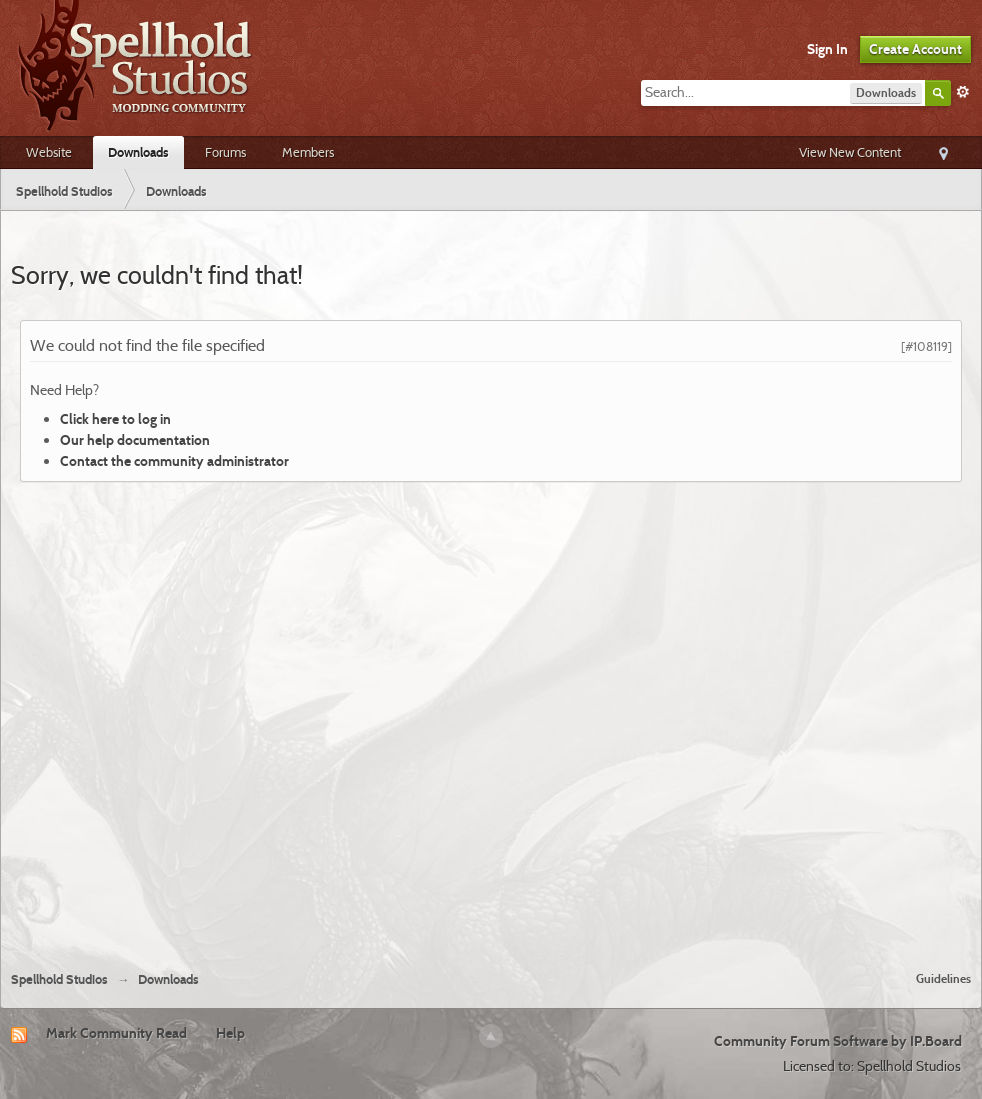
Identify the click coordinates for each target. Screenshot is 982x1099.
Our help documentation (135, 440)
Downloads (138, 152)
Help (230, 1033)
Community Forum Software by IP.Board (838, 1041)
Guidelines (943, 978)
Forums (225, 152)
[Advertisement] (227, 718)
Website (49, 152)
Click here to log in (115, 419)
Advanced (963, 92)
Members (308, 152)
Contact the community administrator (174, 461)
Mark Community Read (116, 1033)
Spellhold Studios (59, 979)
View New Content (850, 152)
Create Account (915, 49)
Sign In (827, 49)
